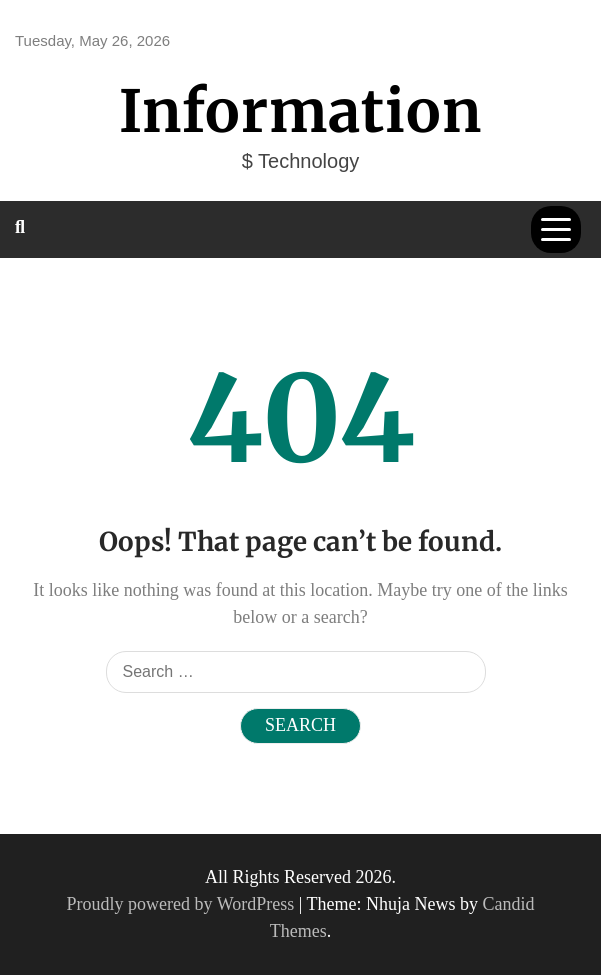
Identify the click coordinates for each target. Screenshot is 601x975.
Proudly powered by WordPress (183, 904)
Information (300, 111)
